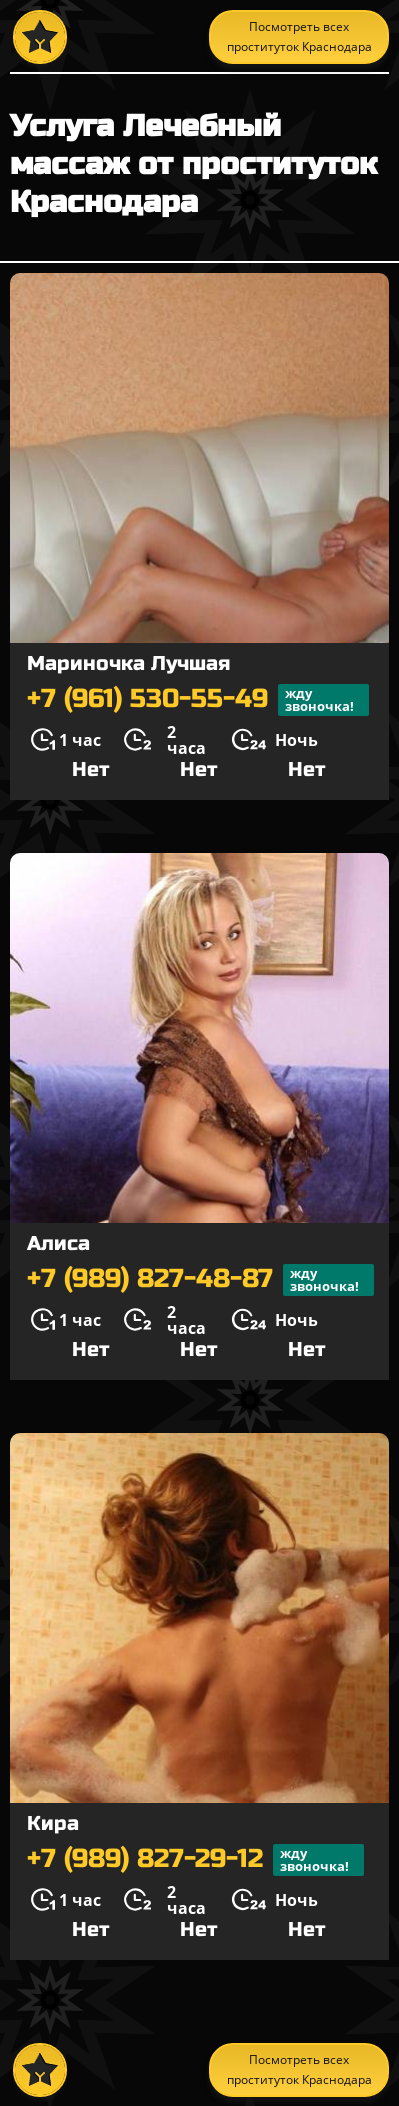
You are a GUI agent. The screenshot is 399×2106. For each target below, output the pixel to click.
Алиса (58, 1243)
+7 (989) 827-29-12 (195, 1860)
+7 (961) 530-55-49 (198, 700)
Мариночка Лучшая (128, 663)
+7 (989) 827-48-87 (200, 1280)
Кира (53, 1823)
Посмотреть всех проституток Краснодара (299, 36)
